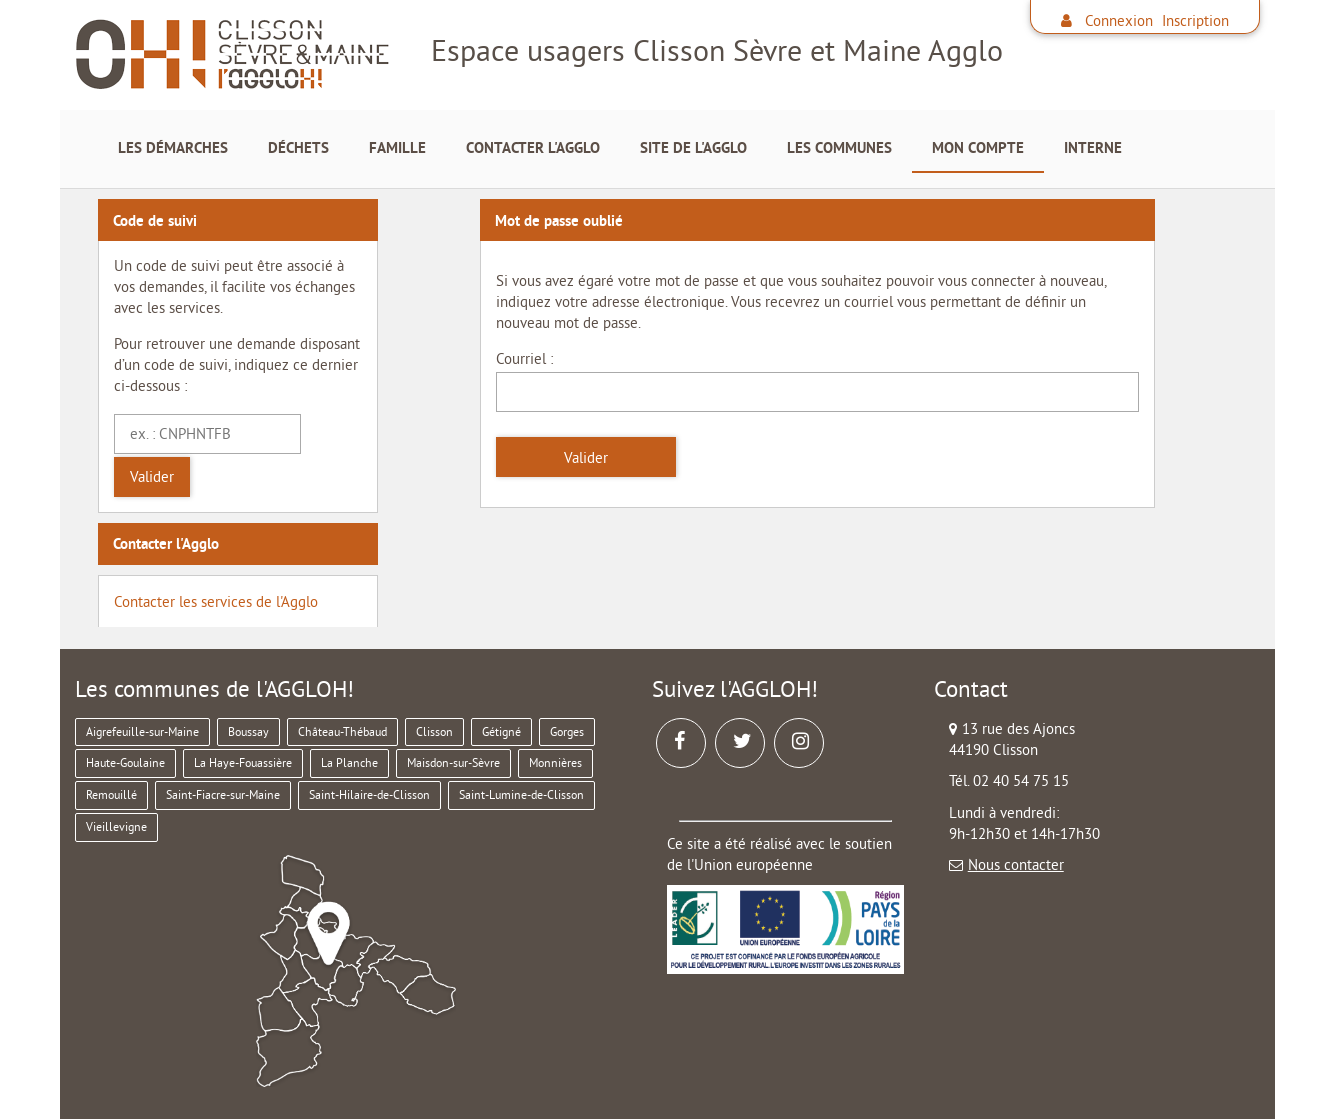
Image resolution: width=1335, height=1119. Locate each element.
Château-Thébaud (342, 731)
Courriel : (524, 358)
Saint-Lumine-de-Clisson (521, 794)
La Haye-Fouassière (243, 762)
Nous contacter (1016, 864)
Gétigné (501, 731)
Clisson (434, 731)
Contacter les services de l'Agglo (216, 601)
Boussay (248, 731)
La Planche (349, 762)
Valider (152, 476)
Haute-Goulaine (125, 762)
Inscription (1195, 20)
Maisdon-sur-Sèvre (453, 762)
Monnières (555, 762)
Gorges (567, 731)
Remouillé (111, 794)
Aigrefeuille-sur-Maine (142, 731)
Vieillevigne (116, 826)
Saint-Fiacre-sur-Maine (223, 794)
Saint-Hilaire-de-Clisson (369, 794)
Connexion (1119, 20)
